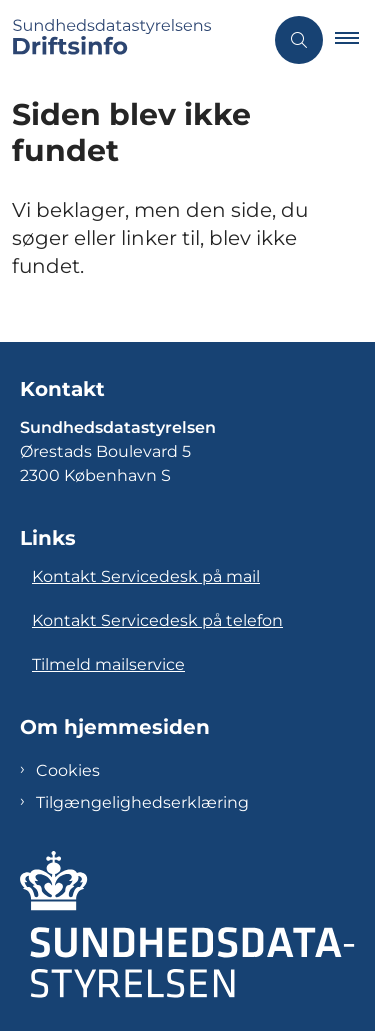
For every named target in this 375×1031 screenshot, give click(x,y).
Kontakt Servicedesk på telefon (157, 620)
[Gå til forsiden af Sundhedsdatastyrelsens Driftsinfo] (131, 40)
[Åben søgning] (299, 40)
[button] (355, 40)
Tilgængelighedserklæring (142, 802)
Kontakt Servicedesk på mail (146, 576)
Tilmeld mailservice (108, 664)
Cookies (68, 770)
